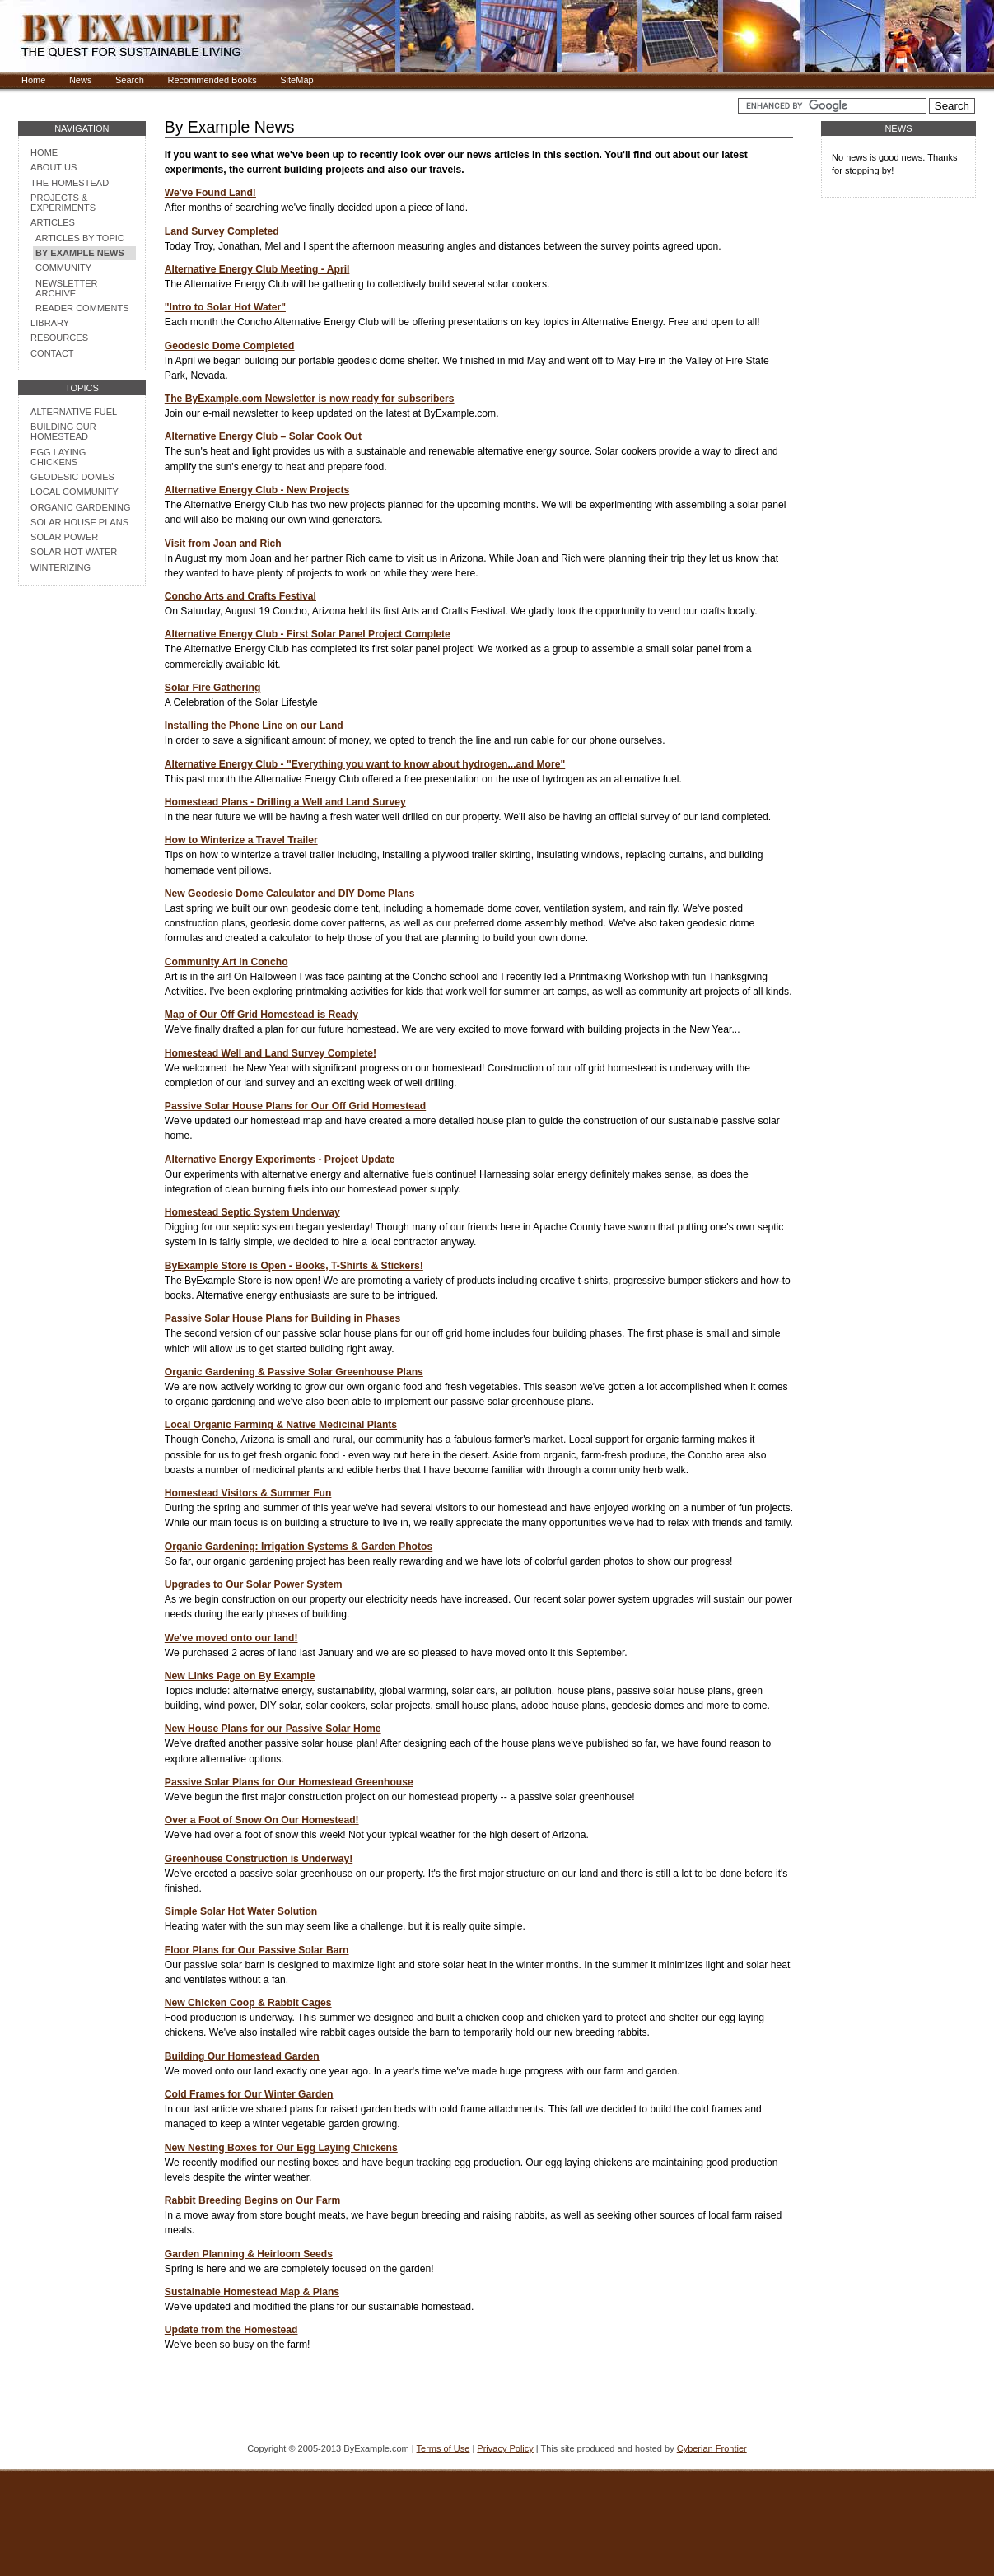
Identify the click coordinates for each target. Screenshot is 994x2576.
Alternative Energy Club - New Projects (257, 490)
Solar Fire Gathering (213, 687)
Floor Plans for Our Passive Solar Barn (257, 1950)
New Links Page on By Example (240, 1676)
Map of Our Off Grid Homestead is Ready (261, 1014)
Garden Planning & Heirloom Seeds (249, 2254)
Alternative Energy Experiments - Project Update (280, 1159)
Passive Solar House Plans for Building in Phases (282, 1318)
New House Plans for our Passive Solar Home (273, 1728)
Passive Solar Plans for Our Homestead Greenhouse (289, 1782)
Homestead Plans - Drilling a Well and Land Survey (285, 802)
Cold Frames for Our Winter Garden (249, 2094)
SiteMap (296, 80)
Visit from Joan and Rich (223, 543)
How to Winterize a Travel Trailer (241, 840)
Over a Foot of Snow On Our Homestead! (262, 1820)
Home (33, 80)
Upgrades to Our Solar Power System (254, 1584)
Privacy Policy (505, 2448)
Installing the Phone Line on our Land (254, 725)
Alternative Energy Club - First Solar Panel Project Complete (307, 634)
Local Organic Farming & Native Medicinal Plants (281, 1424)
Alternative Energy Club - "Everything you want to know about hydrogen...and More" (365, 764)
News (80, 80)
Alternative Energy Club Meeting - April (257, 269)
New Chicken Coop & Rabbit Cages (248, 2003)
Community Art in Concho (226, 962)
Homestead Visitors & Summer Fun (248, 1493)
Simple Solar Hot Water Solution (241, 1911)
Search (129, 80)
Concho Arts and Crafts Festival (240, 596)
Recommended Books (211, 80)
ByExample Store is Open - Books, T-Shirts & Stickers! (294, 1266)
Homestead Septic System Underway (252, 1212)
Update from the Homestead (231, 2330)
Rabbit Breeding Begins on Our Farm (253, 2200)
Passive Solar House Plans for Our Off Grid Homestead (295, 1106)
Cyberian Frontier (712, 2448)
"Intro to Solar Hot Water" (225, 307)
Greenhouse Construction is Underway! (258, 1858)
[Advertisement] (81, 781)
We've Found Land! (210, 192)
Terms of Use (443, 2448)
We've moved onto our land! (231, 1638)
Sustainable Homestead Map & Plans (252, 2292)
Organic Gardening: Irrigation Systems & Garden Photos (298, 1546)
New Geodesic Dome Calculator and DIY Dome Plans (290, 893)
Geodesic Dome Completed (230, 346)
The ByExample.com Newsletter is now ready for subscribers (310, 398)
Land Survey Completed (222, 231)
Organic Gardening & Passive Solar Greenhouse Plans (294, 1372)
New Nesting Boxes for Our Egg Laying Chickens (281, 2148)
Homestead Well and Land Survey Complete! (270, 1053)
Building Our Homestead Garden (242, 2056)
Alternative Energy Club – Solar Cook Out (263, 436)
